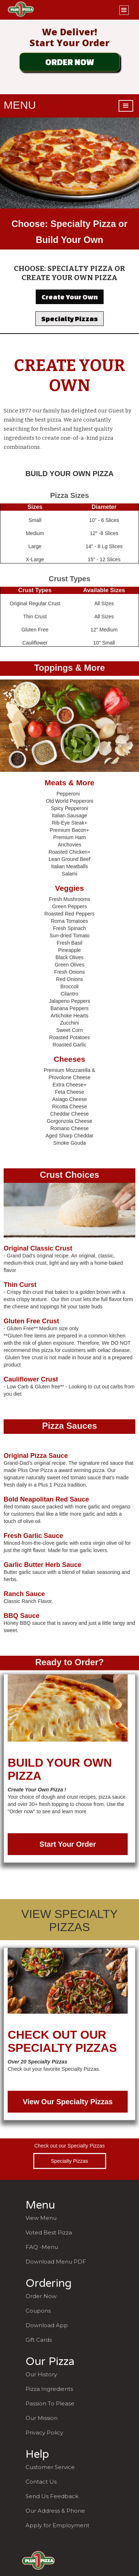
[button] (124, 9)
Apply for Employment (57, 2525)
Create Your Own (70, 297)
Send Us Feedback (52, 2496)
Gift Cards (39, 2339)
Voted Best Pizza (49, 2232)
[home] (19, 10)
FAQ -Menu (42, 2247)
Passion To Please (50, 2403)
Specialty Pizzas (69, 319)
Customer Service (50, 2467)
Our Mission (42, 2417)
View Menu (41, 2217)
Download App (47, 2325)
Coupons (38, 2310)
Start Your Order (67, 1844)
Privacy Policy (44, 2432)
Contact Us (41, 2481)
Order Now (41, 2296)
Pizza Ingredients (49, 2388)
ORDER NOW (69, 62)
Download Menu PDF (56, 2261)
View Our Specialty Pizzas (67, 2102)
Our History (41, 2374)
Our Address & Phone (55, 2510)
